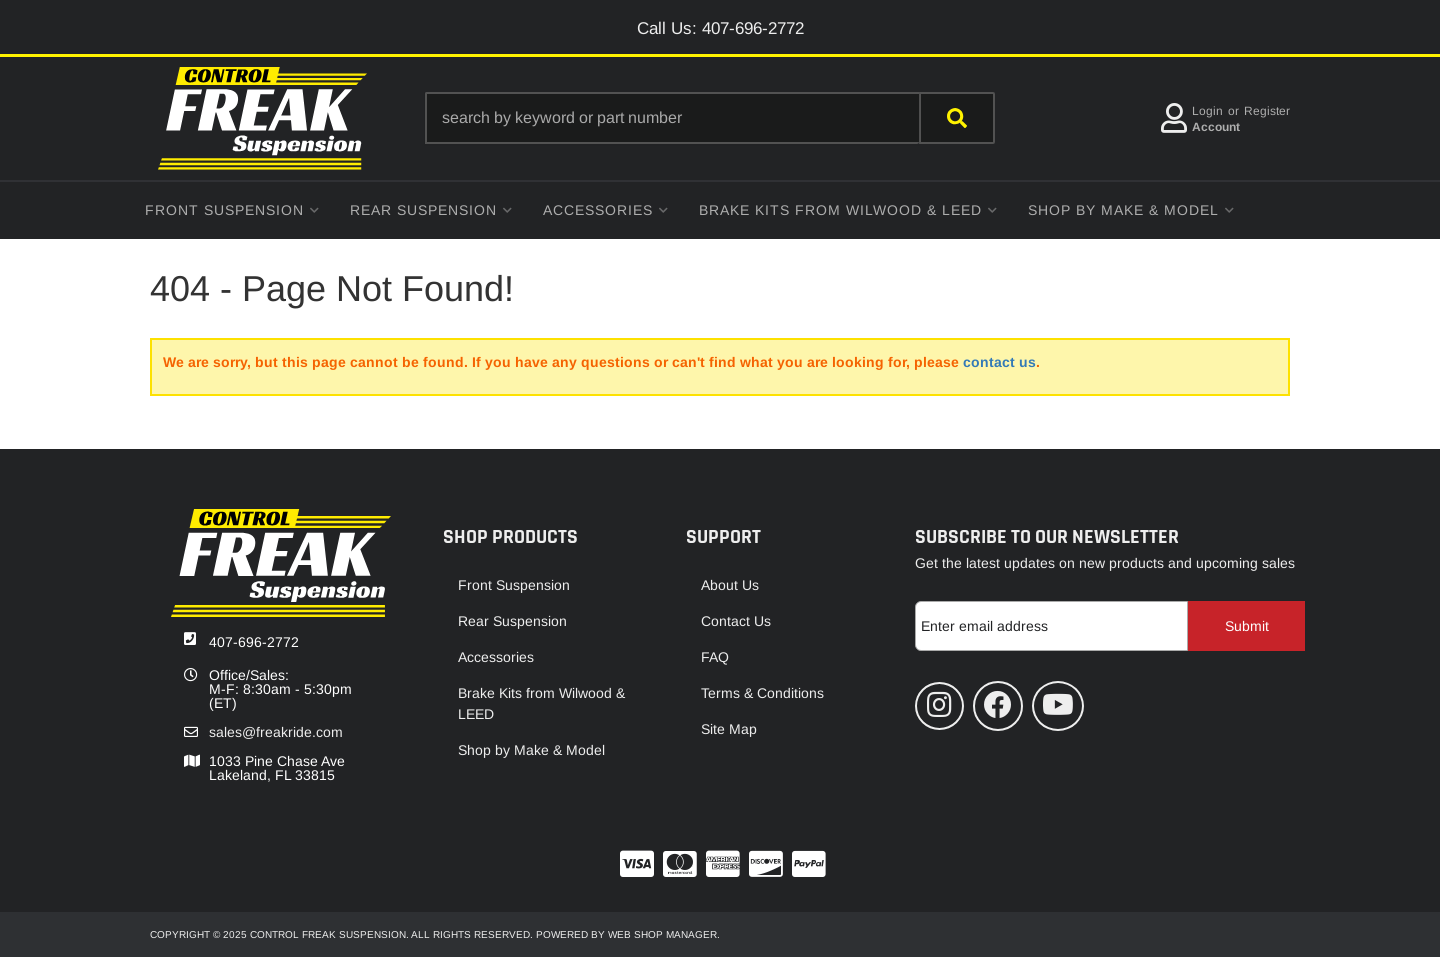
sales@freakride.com (276, 732)
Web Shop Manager (662, 934)
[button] (710, 118)
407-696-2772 (254, 642)
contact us (999, 362)
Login (1207, 111)
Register (1267, 111)
